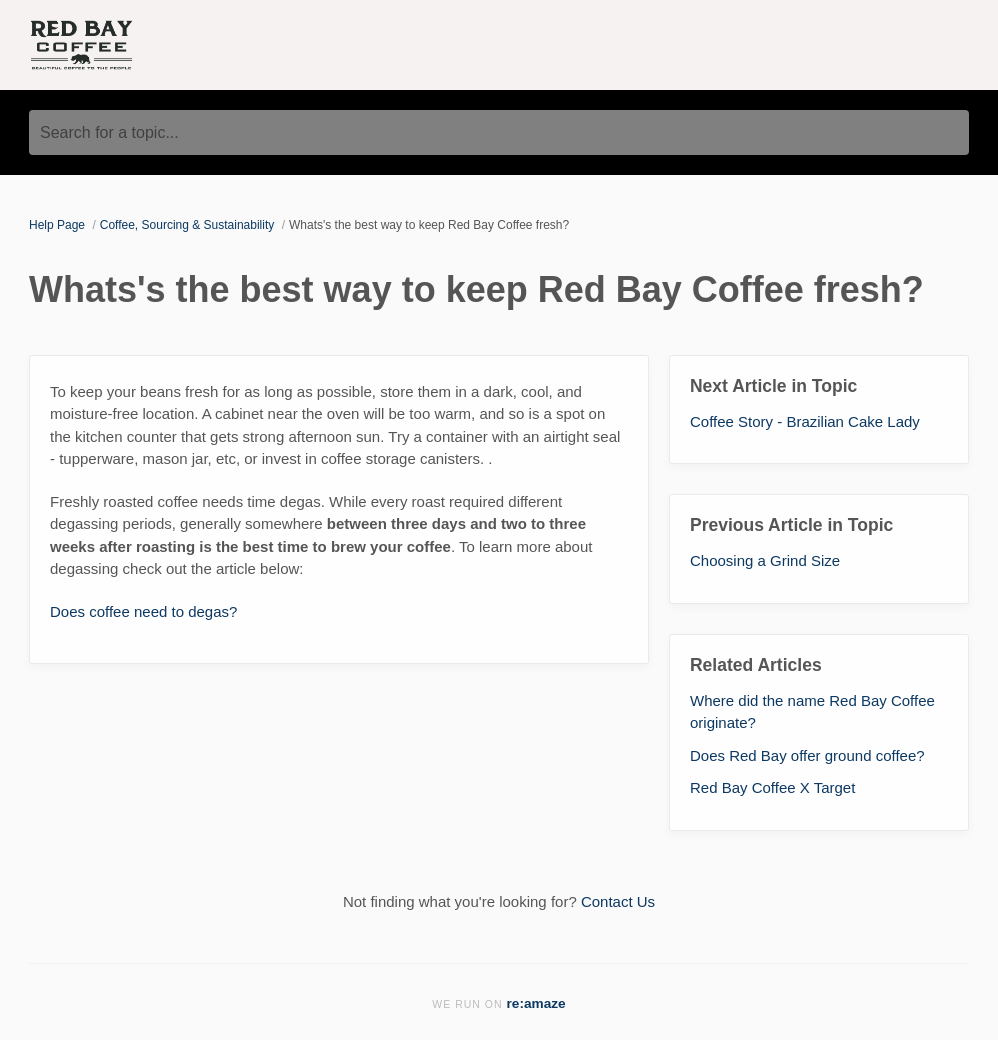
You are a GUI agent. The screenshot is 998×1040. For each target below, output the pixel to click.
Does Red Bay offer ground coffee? (807, 755)
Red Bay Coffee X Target (772, 787)
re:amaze (536, 1003)
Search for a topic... (109, 132)
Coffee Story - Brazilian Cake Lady (805, 421)
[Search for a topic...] (499, 132)
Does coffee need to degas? (143, 611)
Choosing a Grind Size (765, 560)
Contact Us (618, 901)
